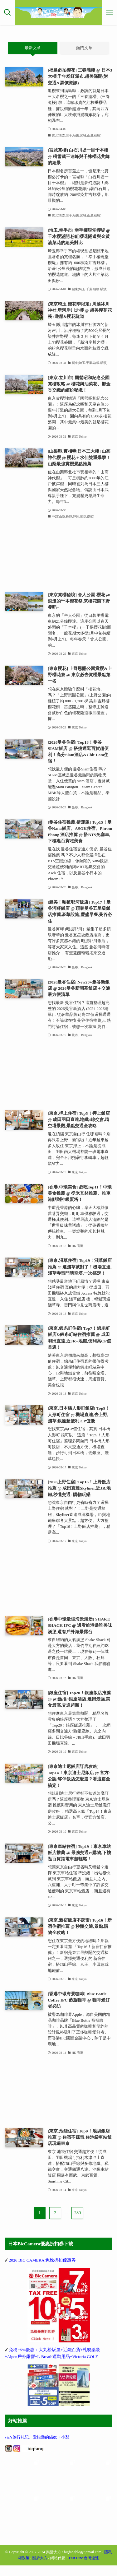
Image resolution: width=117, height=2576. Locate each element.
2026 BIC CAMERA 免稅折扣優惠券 (42, 2260)
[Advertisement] (58, 556)
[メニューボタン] (109, 12)
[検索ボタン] (7, 12)
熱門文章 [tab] (84, 47)
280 (77, 2213)
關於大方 (39, 2568)
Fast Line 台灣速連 (84, 2568)
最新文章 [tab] (33, 47)
